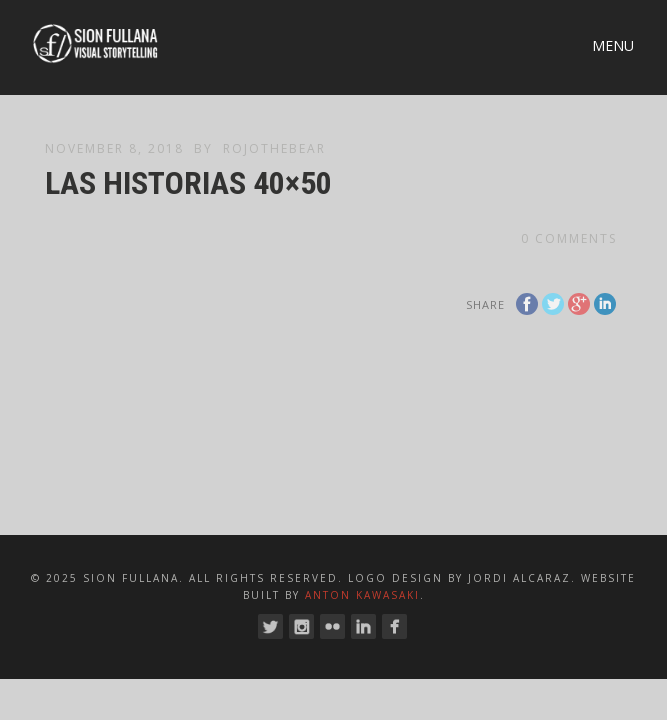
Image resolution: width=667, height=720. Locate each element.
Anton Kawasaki (362, 595)
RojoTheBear (274, 148)
